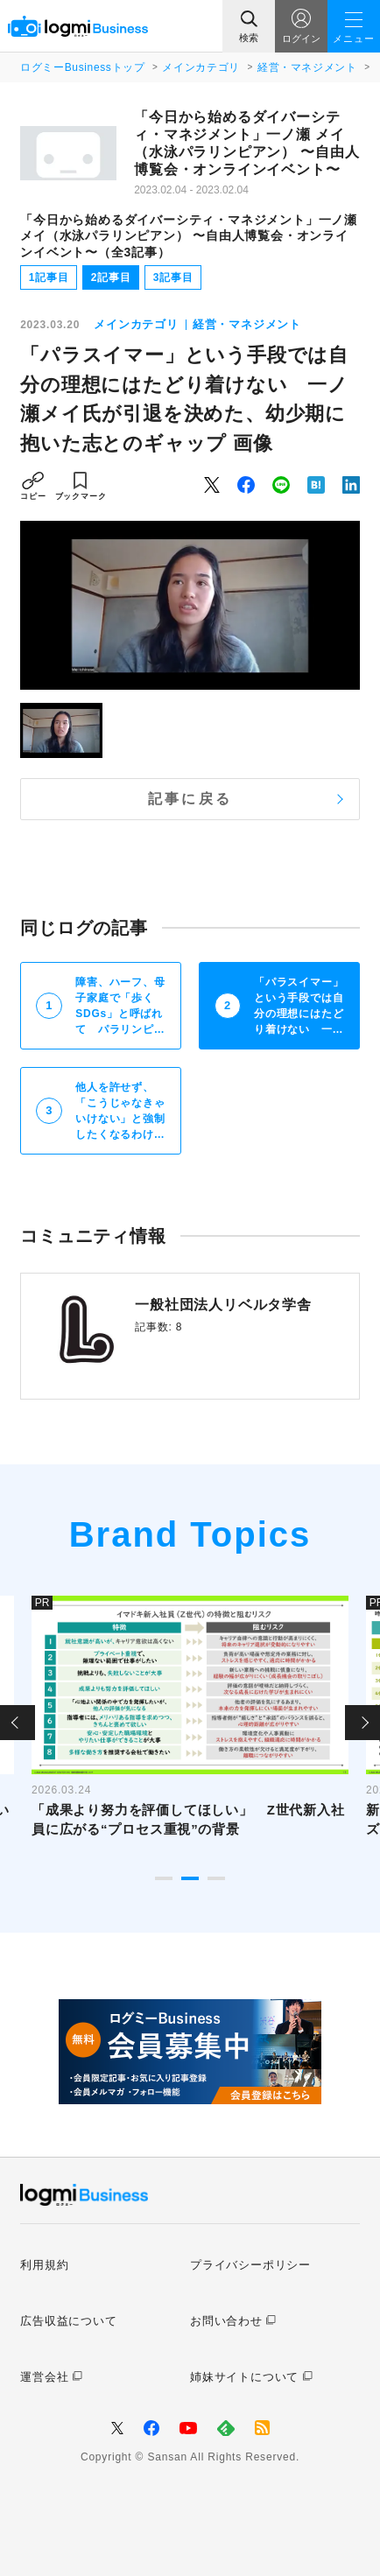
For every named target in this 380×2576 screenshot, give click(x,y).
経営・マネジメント (307, 67)
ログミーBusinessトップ (82, 67)
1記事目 (49, 277)
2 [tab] (190, 1878)
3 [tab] (216, 1878)
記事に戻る (190, 798)
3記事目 (173, 277)
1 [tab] (163, 1878)
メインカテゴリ (200, 67)
